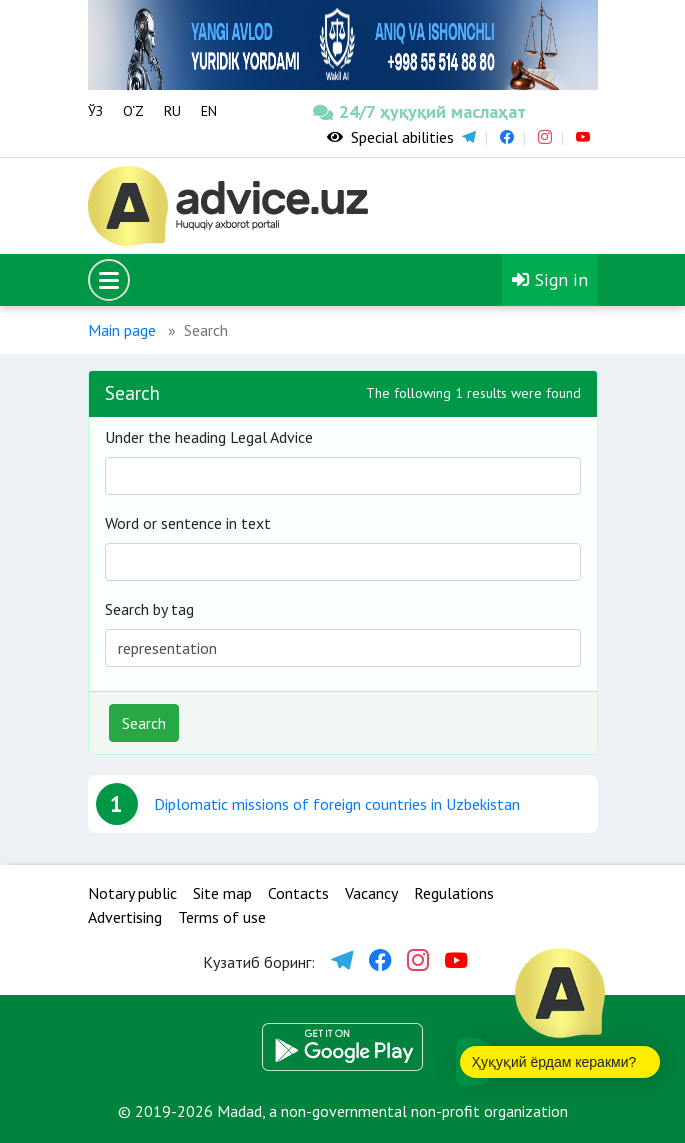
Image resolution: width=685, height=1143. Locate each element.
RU (172, 111)
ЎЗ (95, 111)
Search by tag (149, 609)
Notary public (132, 893)
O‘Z (133, 111)
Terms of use (222, 917)
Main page (122, 330)
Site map (222, 893)
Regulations (454, 893)
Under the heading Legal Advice (209, 437)
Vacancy (371, 893)
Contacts (298, 893)
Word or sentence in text (188, 523)
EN (209, 111)
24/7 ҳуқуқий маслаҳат (365, 111)
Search (144, 723)
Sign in (550, 279)
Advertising (125, 917)
